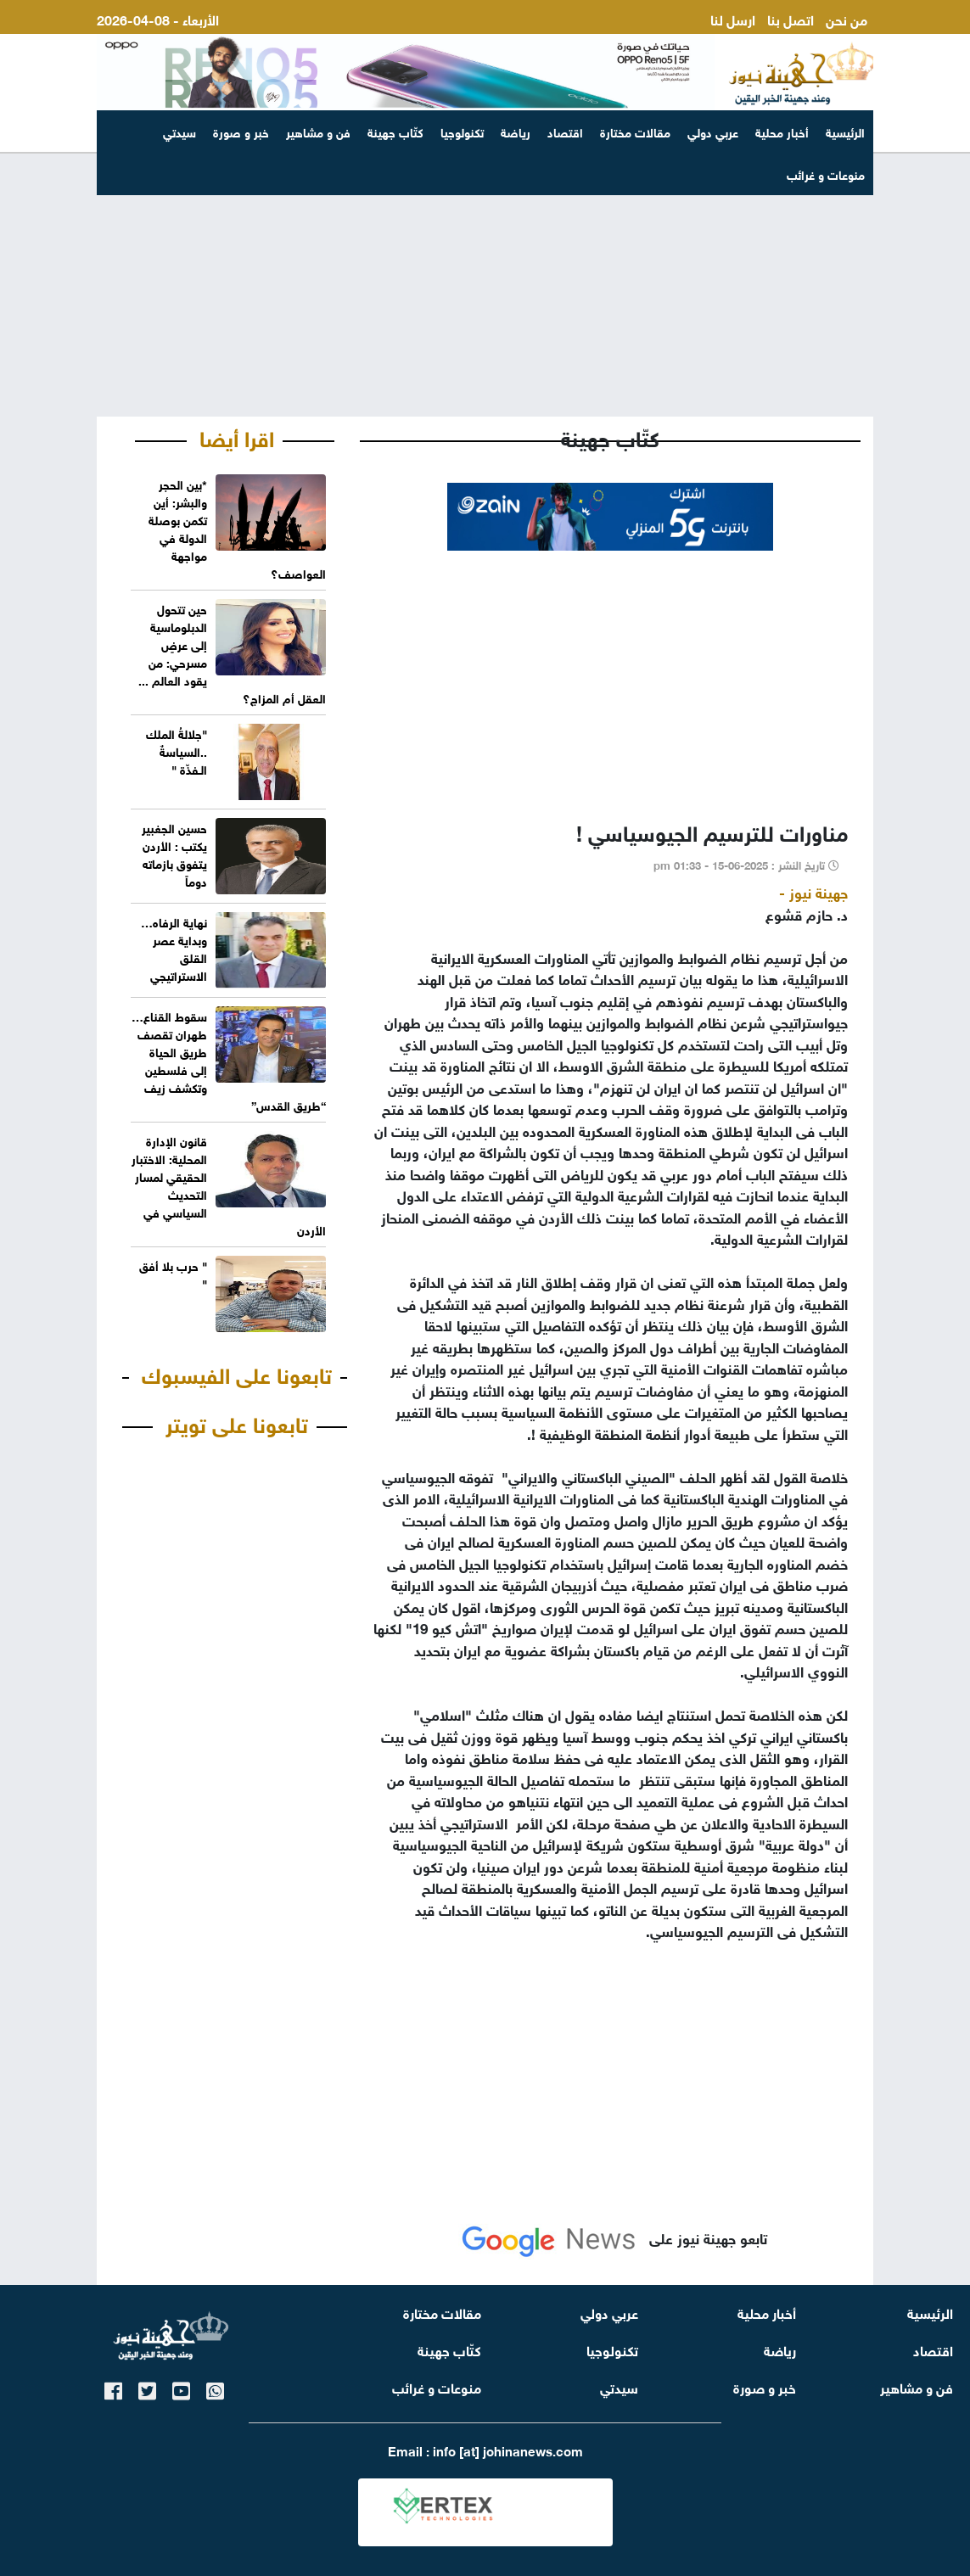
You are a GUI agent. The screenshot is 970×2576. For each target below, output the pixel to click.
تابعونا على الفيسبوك (237, 1373)
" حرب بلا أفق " (173, 1273)
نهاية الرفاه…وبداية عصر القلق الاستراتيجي (174, 947)
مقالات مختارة (635, 131)
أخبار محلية (782, 131)
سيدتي (179, 131)
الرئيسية (845, 131)
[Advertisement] (485, 285)
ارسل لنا (732, 18)
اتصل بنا (790, 18)
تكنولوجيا (462, 131)
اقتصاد (565, 131)
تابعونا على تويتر (236, 1422)
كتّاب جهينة (395, 131)
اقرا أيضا (236, 436)
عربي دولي (712, 131)
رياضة (515, 131)
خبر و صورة (241, 131)
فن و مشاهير (318, 131)
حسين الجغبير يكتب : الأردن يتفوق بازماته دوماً (174, 853)
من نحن (846, 18)
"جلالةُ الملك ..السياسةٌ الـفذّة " (176, 750)
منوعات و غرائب (436, 2386)
